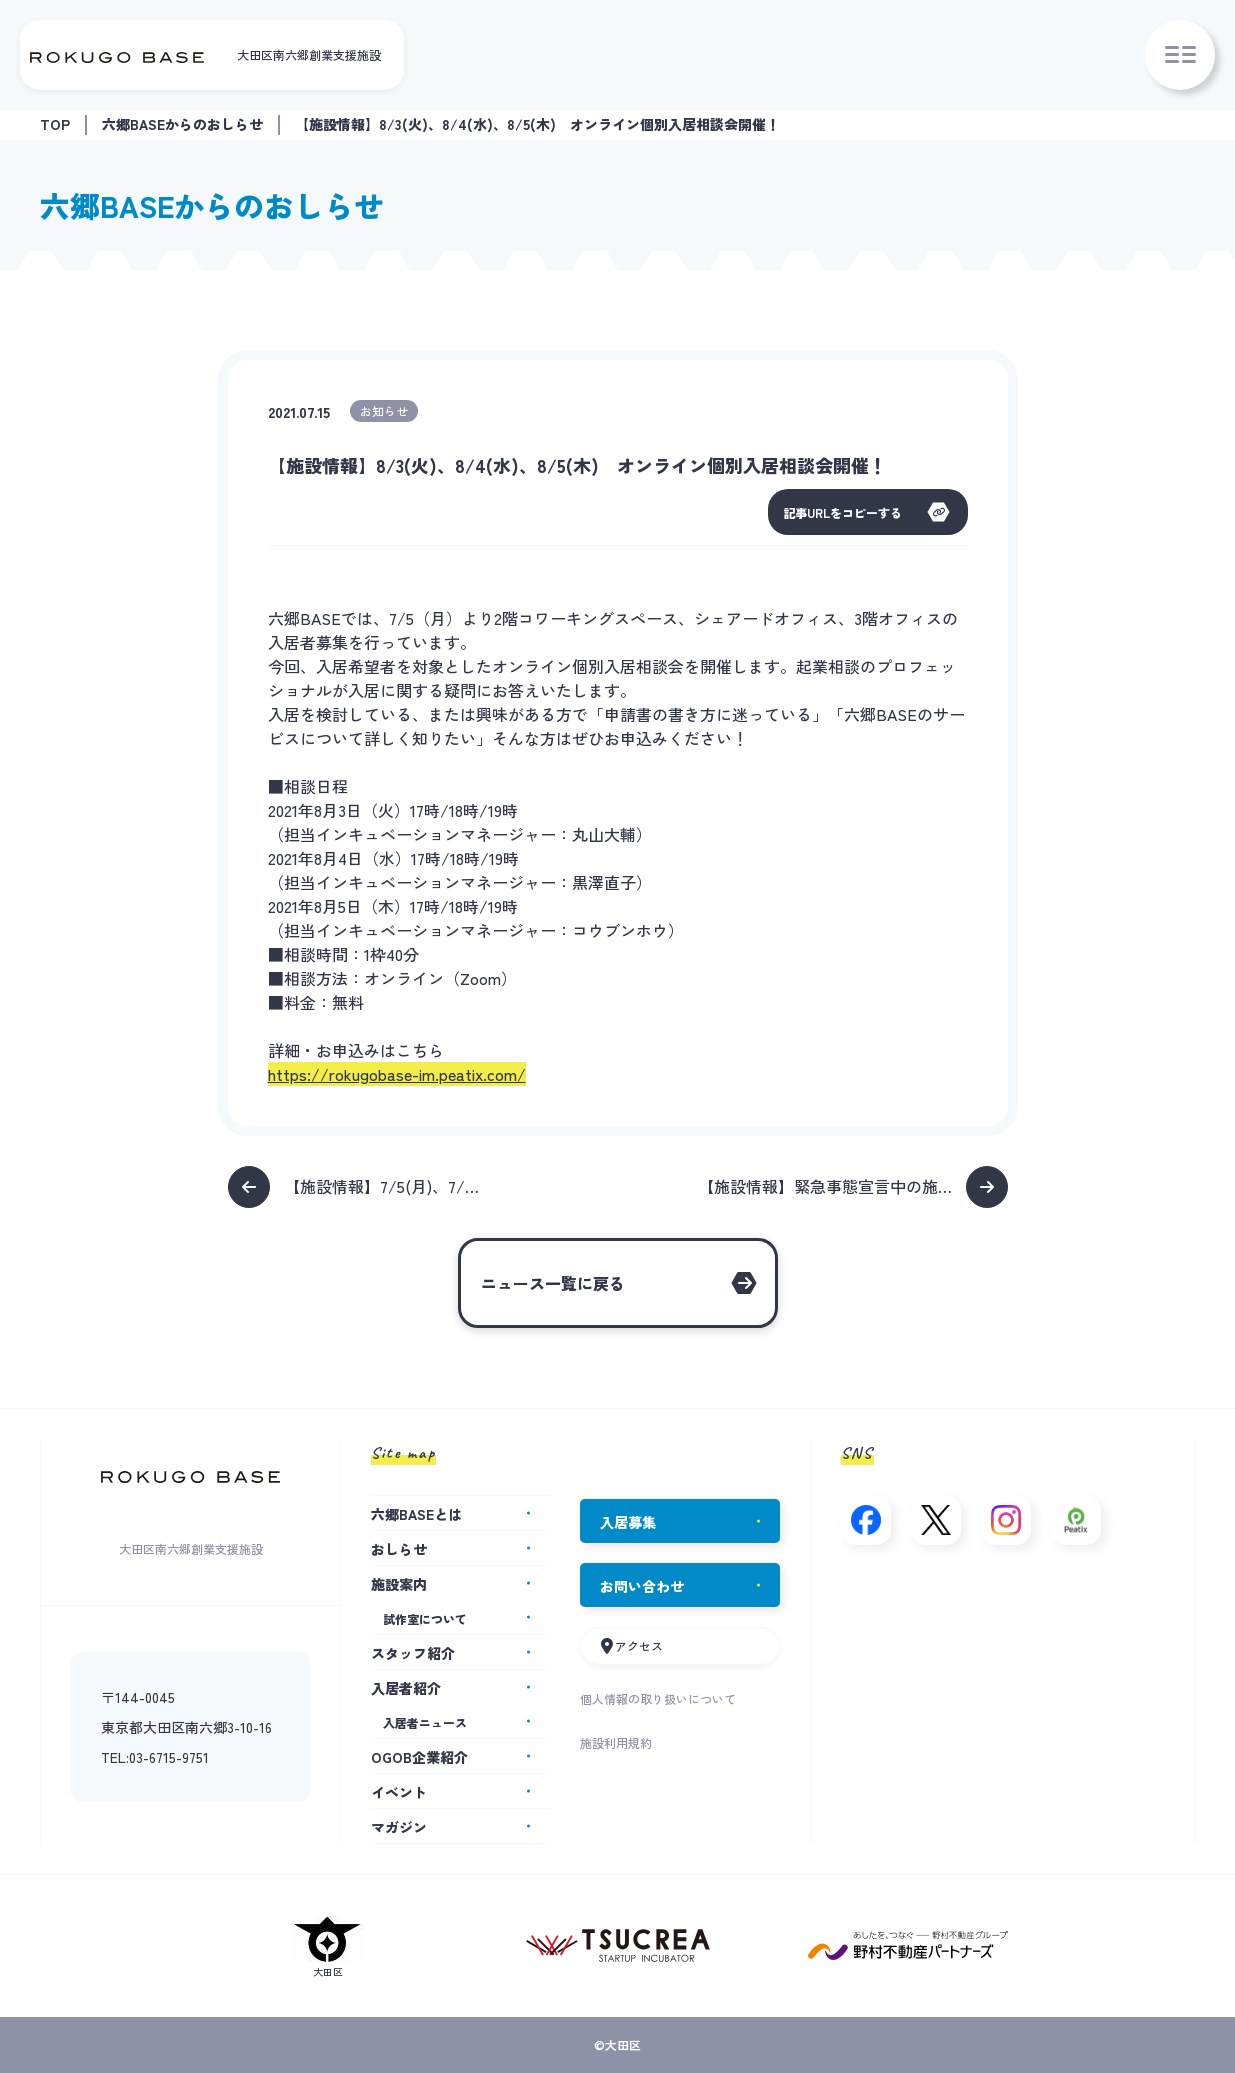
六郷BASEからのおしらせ (182, 124)
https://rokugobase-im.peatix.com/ (397, 1074)
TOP (55, 124)
